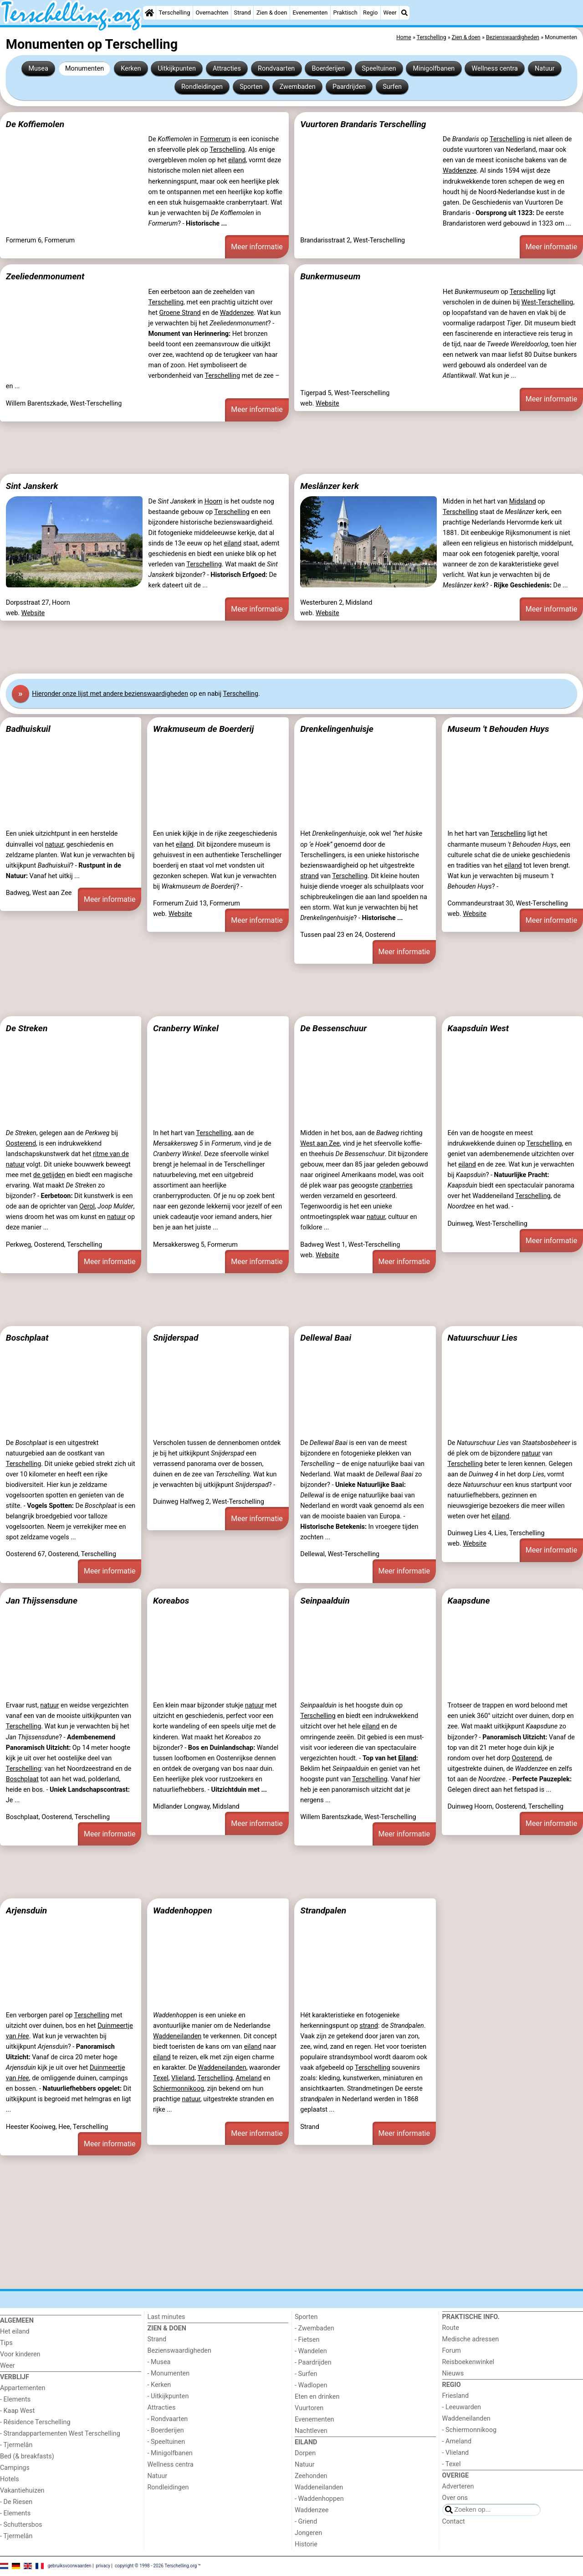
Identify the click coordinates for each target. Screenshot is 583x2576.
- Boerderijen (166, 2430)
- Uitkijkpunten (168, 2396)
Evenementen (309, 12)
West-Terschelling (547, 302)
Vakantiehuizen (22, 2490)
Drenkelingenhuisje (336, 729)
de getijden (49, 1175)
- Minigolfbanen (170, 2453)
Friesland (455, 2396)
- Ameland (457, 2441)
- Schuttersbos (21, 2525)
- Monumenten (169, 2373)
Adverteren (458, 2486)
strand (309, 876)
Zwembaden (298, 87)
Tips (6, 2343)
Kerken (131, 68)
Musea (38, 68)
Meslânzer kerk (329, 486)
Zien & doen (271, 12)
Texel (161, 2078)
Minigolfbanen (434, 68)
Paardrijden (349, 87)
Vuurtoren (309, 2408)
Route (450, 2328)
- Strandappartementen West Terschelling (60, 2433)
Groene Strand (179, 313)
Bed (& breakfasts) (27, 2456)
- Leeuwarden (461, 2407)
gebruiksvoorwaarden (70, 2565)
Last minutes (166, 2317)
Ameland (248, 2078)
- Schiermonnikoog (469, 2430)
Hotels (9, 2479)
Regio (370, 12)
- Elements (15, 2399)
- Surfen (306, 2374)
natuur (54, 844)
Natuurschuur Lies (482, 1337)
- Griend (306, 2521)
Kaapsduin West (478, 1028)
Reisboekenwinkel (468, 2362)
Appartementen (22, 2388)
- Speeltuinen (166, 2442)
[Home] (149, 13)
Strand (242, 12)
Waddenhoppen (182, 1910)
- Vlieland (455, 2453)
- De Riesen (16, 2502)
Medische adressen (470, 2339)
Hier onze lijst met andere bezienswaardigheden (110, 694)
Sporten (251, 87)
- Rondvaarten (168, 2419)
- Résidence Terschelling (35, 2422)
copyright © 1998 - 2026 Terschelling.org (156, 2565)
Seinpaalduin (324, 1600)
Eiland (407, 1758)
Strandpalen (323, 1910)
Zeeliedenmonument (45, 276)
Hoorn (214, 501)
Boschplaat (27, 1337)
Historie (306, 2544)
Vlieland (182, 2078)
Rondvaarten (276, 68)
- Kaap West (17, 2411)
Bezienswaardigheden (179, 2351)
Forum (451, 2351)
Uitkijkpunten (177, 68)
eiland (237, 160)
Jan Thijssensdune (41, 1600)
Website (327, 403)
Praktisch (345, 12)
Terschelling (174, 12)
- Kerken (159, 2385)
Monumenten (84, 68)
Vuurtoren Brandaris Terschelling (363, 124)
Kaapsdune (468, 1600)
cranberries (396, 1185)
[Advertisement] (273, 447)
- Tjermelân (16, 2445)
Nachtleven (311, 2431)
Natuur (545, 68)
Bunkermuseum (330, 276)
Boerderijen (328, 68)
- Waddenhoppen (319, 2499)
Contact (453, 2521)
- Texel (451, 2464)
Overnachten (212, 12)
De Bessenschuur (333, 1028)
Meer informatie (257, 246)
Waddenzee (459, 171)
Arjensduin (26, 1910)
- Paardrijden (313, 2362)
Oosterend (21, 1143)
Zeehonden (311, 2476)
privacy (103, 2565)
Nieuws (453, 2373)
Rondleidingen (202, 87)
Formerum (215, 139)
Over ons (455, 2498)
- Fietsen (307, 2340)
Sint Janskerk (32, 486)
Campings (15, 2468)
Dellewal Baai (325, 1337)
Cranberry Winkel (186, 1028)
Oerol (87, 1206)
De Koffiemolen (35, 124)
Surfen (392, 87)
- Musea (159, 2362)
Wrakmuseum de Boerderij (203, 729)
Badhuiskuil (28, 729)
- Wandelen (311, 2351)
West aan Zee (320, 1143)
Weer (390, 12)
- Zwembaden (314, 2328)
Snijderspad (175, 1337)
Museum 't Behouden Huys (498, 729)
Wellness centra (494, 68)
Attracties (227, 68)
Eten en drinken (317, 2397)
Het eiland (15, 2331)
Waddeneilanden (177, 2036)
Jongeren (308, 2533)
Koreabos (171, 1600)
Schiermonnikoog (178, 2089)
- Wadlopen (311, 2385)
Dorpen (305, 2453)
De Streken (27, 1028)
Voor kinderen (20, 2354)
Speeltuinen (379, 68)
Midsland (522, 501)
